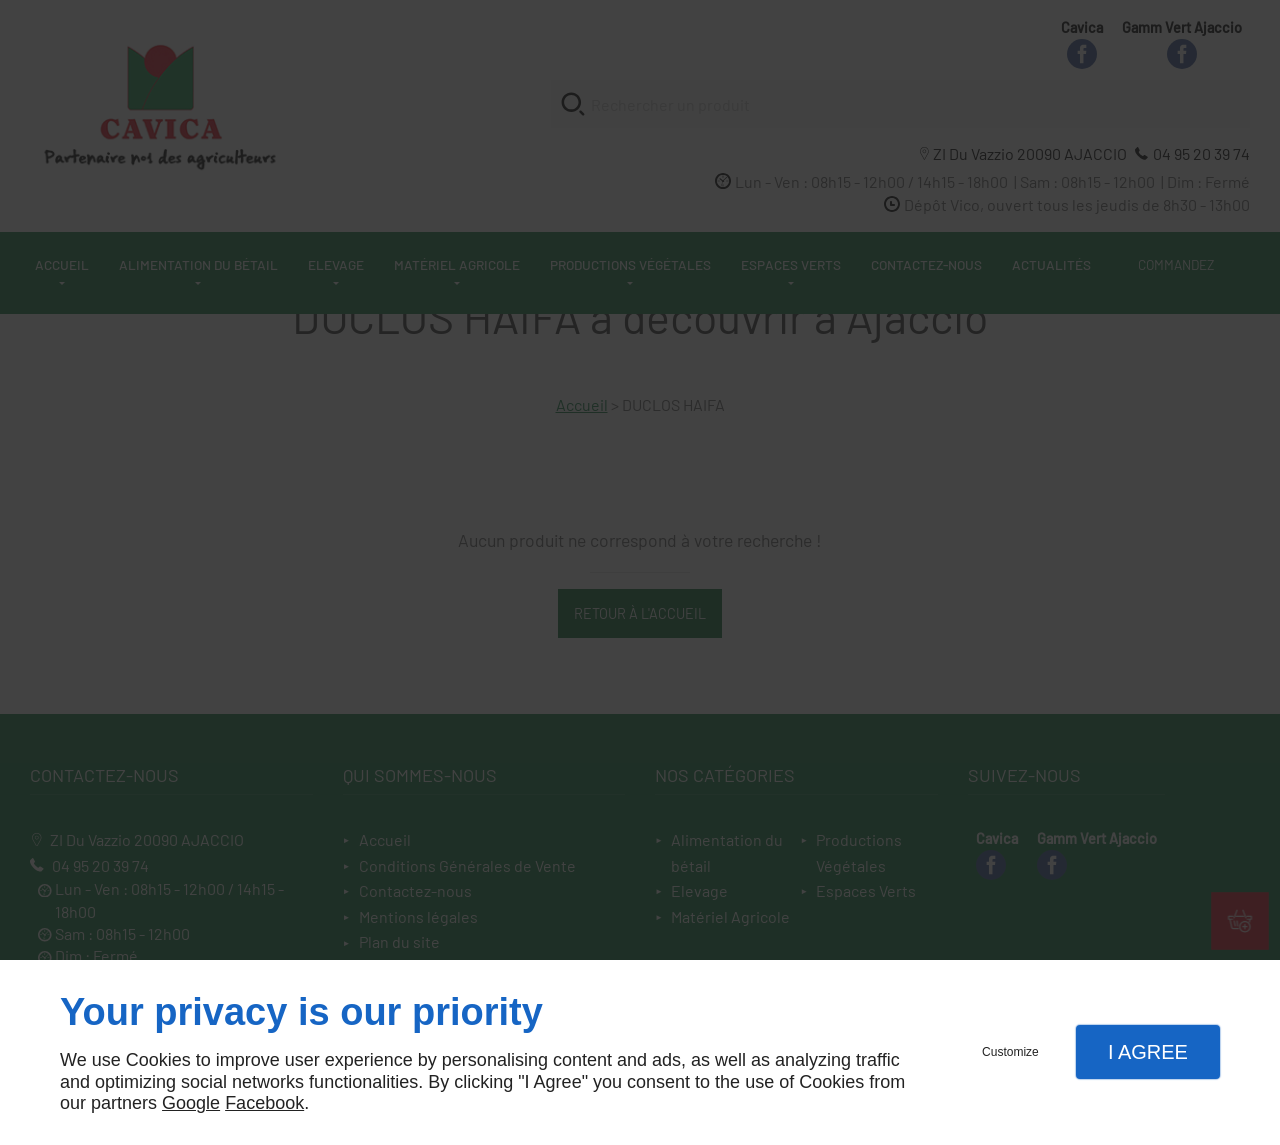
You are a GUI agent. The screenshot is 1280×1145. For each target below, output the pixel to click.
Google (191, 1103)
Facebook (264, 1103)
